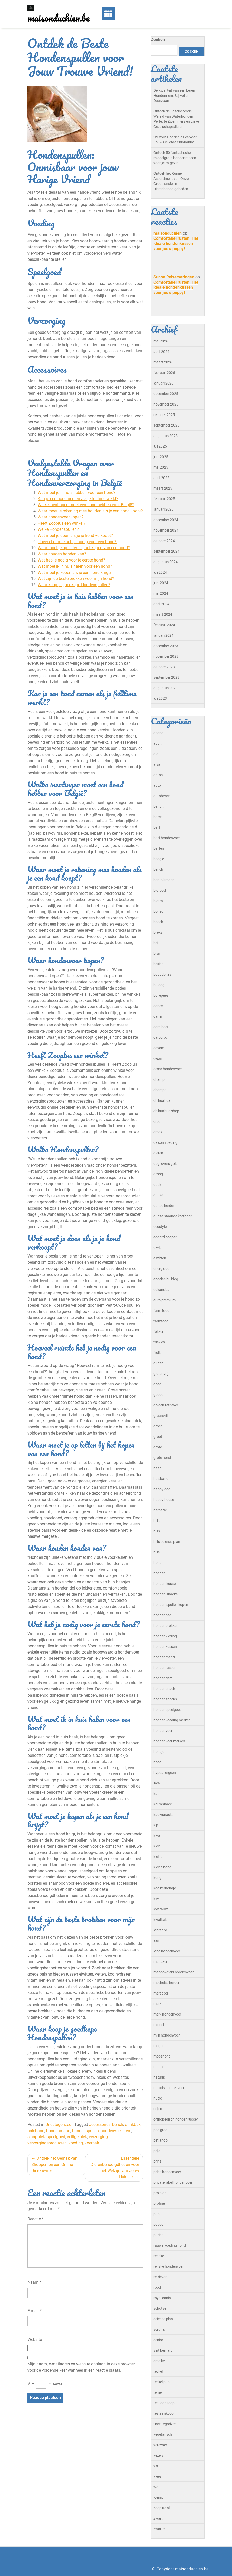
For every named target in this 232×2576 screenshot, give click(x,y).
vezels (158, 2455)
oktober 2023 (164, 667)
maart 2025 (162, 488)
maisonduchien (167, 233)
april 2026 (161, 352)
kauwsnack (162, 1804)
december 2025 (165, 394)
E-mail (34, 2310)
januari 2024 (163, 635)
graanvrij (160, 1416)
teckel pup (161, 2382)
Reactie (35, 2219)
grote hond (162, 1458)
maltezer (160, 1962)
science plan (163, 2319)
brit (156, 943)
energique (161, 1268)
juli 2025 (160, 446)
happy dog (161, 1489)
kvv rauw (160, 1909)
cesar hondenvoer (167, 1069)
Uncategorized (58, 2124)
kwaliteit (160, 1920)
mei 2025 (160, 467)
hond (157, 1563)
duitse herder (163, 1205)
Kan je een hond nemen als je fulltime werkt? (78, 498)
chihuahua (161, 1100)
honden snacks (165, 1594)
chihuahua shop (166, 1111)
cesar (157, 1058)
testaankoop (163, 2413)
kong (157, 1878)
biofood (159, 890)
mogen (159, 2046)
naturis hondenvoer (169, 2088)
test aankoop (164, 2403)
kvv (156, 1899)
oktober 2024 (164, 541)
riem (127, 2130)
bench (117, 2124)
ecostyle (160, 1226)
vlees (157, 2476)
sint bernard (163, 2350)
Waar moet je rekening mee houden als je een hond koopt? (90, 510)
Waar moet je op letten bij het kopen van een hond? (84, 547)
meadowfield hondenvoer (173, 1972)
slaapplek (36, 2136)
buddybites (162, 974)
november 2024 (165, 530)
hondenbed (162, 1615)
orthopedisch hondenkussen (176, 2119)
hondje (158, 1752)
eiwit (157, 1247)
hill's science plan (166, 1542)
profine (159, 2203)
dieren (158, 1153)
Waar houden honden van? (62, 554)
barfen (158, 848)
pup (156, 2214)
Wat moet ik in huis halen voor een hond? (75, 566)
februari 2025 (164, 499)
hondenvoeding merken (172, 1720)
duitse (158, 1195)
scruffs (159, 2329)
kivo (156, 1836)
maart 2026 (162, 362)
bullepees (160, 995)
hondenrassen (164, 1668)
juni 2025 (160, 457)
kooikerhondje (164, 1888)
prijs (156, 2151)
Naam (34, 2282)
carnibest (160, 1027)
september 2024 (166, 551)
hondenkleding (165, 1636)
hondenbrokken (165, 1626)
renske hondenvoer (168, 2266)
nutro (157, 2098)
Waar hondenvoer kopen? (61, 517)
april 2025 (161, 478)
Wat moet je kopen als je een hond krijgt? (75, 572)
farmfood (161, 1321)
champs (159, 1090)
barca (158, 817)
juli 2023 (160, 698)
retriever (160, 2277)
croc (156, 1121)
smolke (159, 2361)
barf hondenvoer (166, 838)
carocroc (160, 1037)
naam (158, 2067)
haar (157, 1468)
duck (157, 1184)
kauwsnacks (163, 1815)
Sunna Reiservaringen (173, 277)
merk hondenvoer (167, 2014)
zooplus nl (161, 2508)
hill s (156, 1521)
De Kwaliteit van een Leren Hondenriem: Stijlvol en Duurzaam (174, 95)
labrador (160, 1930)
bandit (158, 806)
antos (158, 775)
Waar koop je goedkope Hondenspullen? (74, 584)
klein (157, 1846)
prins (157, 2161)
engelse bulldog (165, 1279)
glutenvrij (160, 1374)
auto (157, 785)
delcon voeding (165, 1142)
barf (156, 827)
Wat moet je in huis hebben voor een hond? (76, 492)
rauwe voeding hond (169, 2245)
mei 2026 (160, 341)
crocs (157, 1132)
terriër (158, 2392)
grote (157, 1447)
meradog (160, 1993)
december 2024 (165, 520)
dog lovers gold (165, 1163)
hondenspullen (85, 2130)
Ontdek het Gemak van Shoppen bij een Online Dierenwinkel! (54, 2164)
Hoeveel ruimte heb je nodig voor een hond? (77, 541)
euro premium (164, 1300)
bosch (158, 922)
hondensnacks (165, 1699)
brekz (157, 932)
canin (157, 1016)
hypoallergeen (164, 1773)
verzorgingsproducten (47, 2143)
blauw (158, 901)
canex (158, 1006)
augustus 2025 (165, 436)
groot (157, 1437)
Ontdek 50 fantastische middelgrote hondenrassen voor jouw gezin (174, 158)
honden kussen (165, 1584)
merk (157, 2004)
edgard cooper (165, 1237)
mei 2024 (160, 593)
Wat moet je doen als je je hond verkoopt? (75, 535)
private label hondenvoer (172, 2182)
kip (155, 1825)
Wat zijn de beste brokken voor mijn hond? (76, 578)
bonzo (158, 911)
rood (157, 2287)
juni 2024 (160, 583)
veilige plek (77, 2136)
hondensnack (164, 1689)
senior (158, 2340)
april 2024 (161, 604)
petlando (160, 2140)
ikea (156, 1783)
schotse (159, 2308)
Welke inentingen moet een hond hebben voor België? (86, 504)
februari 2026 (164, 373)
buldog (159, 985)
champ (159, 1079)
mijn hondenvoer (166, 2035)
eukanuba (161, 1289)
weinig (158, 2497)
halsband (35, 2130)
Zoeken (158, 39)
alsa (156, 764)
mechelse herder (166, 1983)
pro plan (160, 2193)
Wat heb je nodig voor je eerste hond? (71, 560)
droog (158, 1174)
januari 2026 (163, 383)
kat (156, 1794)
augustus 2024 (165, 562)
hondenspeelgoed (167, 1710)
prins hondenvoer (167, 2172)
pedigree (160, 2130)
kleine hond (162, 1867)
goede (158, 1395)
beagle (158, 859)
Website (34, 2339)
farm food (161, 1310)
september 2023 (166, 677)
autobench (162, 796)
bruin (157, 953)
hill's (156, 1531)
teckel (158, 2371)
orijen (157, 2109)
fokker (158, 1331)
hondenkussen (165, 1647)
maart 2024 (162, 614)
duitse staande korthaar (172, 1216)
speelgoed (56, 2136)
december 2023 (165, 646)
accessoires (99, 2124)
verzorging (98, 2136)
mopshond (162, 2056)
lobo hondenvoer (166, 1951)
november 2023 (165, 656)
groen (158, 1426)
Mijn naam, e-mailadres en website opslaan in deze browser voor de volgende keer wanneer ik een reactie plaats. (81, 2367)
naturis (159, 2077)
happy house (163, 1500)
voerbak (92, 2143)
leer (156, 1941)
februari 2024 (164, 625)
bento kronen (164, 880)
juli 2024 (160, 572)
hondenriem (162, 1678)
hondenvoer (111, 2130)
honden (159, 1573)
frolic (157, 1353)
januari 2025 (163, 509)
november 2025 (165, 404)
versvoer (160, 2445)
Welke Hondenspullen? (58, 529)
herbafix (160, 1510)
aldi (156, 754)
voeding (76, 2143)
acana (158, 733)
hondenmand (58, 2130)
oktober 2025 (164, 415)
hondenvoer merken (169, 1741)
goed (157, 1384)
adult (157, 743)
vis (155, 2466)
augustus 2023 (165, 688)
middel (158, 2025)
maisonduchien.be (58, 18)
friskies (159, 1342)
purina (158, 2235)
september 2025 (166, 425)
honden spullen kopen (170, 1605)
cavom (158, 1048)
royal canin (162, 2298)
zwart (158, 2518)
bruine (158, 964)
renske (158, 2256)
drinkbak (133, 2124)
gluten (158, 1363)
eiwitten (159, 1258)
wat (156, 2487)
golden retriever (165, 1405)
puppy (158, 2224)
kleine (157, 1857)
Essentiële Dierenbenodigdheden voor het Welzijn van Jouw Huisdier (115, 2167)
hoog (157, 1762)
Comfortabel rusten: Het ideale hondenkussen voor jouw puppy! (175, 243)
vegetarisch (162, 2434)
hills (156, 1552)
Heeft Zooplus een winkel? (61, 523)
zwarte (159, 2529)
